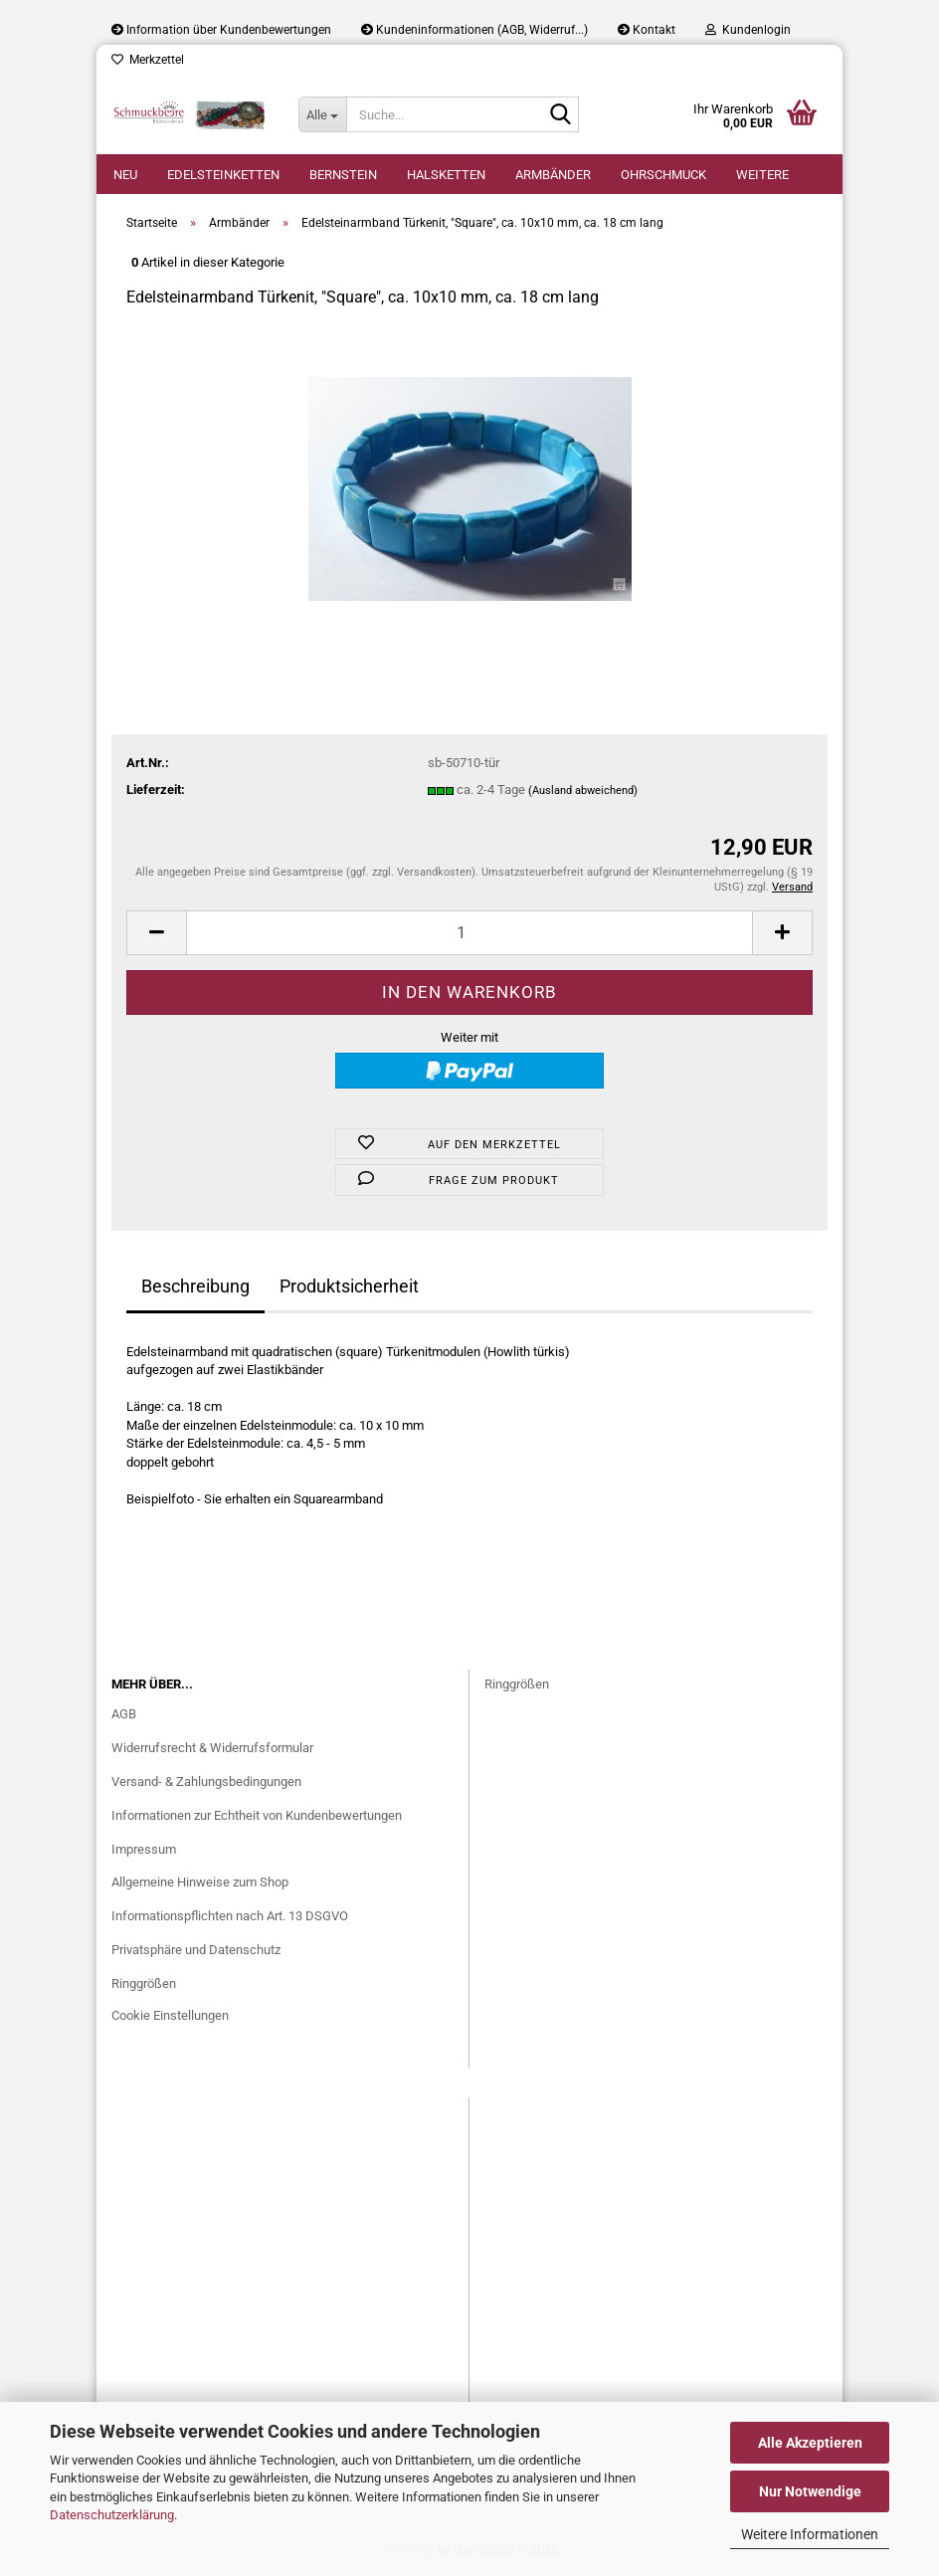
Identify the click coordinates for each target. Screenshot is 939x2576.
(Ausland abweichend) (583, 790)
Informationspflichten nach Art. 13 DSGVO (229, 1915)
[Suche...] (322, 114)
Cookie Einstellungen (170, 2015)
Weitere (762, 174)
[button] (156, 932)
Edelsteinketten (223, 174)
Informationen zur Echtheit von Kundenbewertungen (256, 1815)
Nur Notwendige (810, 2491)
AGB (123, 1713)
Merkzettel (147, 60)
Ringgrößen (143, 1983)
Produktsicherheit (349, 1286)
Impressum (143, 1849)
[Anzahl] (469, 932)
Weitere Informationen (809, 2534)
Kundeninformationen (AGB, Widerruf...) (474, 30)
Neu (125, 174)
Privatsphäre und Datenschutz (196, 1949)
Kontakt (646, 30)
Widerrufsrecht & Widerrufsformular (212, 1747)
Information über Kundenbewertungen (221, 30)
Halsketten (446, 174)
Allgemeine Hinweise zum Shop (199, 1882)
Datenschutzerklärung (112, 2514)
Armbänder (553, 174)
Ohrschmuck (663, 174)
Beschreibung (195, 1286)
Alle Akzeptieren (810, 2443)
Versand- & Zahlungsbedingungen (206, 1781)
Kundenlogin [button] (748, 30)
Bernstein (343, 174)
